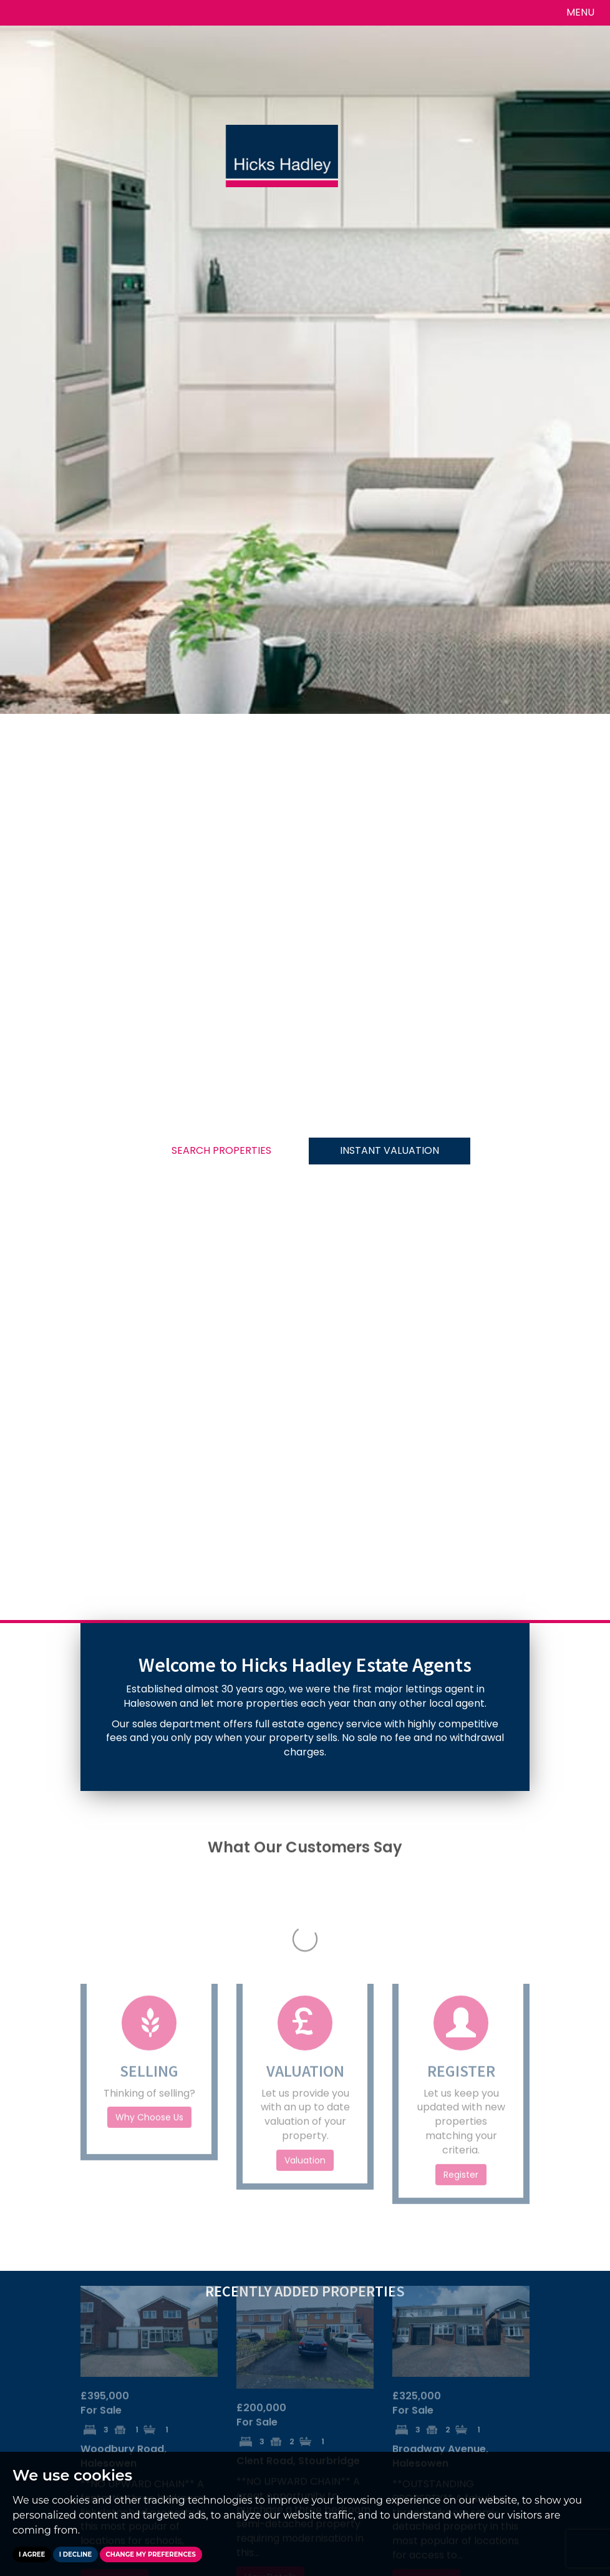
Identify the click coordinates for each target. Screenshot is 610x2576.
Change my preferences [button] (151, 2554)
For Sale (104, 2219)
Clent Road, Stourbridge (298, 2277)
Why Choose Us (149, 1933)
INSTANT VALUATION (389, 1150)
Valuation (305, 1976)
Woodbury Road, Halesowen (123, 2272)
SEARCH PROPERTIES (221, 1150)
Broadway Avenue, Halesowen (440, 2272)
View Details (114, 2395)
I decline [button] (75, 2554)
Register (460, 1990)
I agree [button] (32, 2554)
